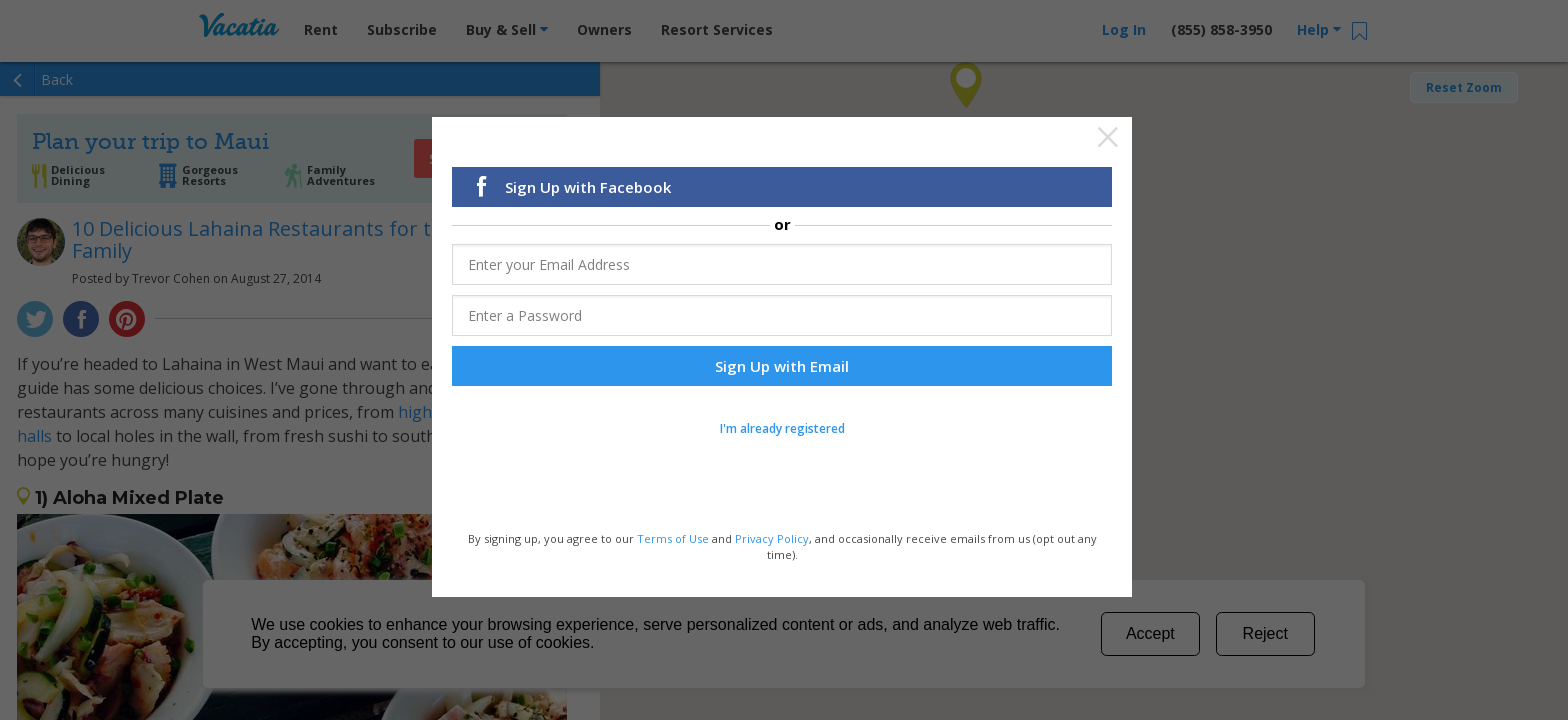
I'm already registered (782, 431)
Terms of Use (673, 541)
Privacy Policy (772, 541)
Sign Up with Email (782, 369)
